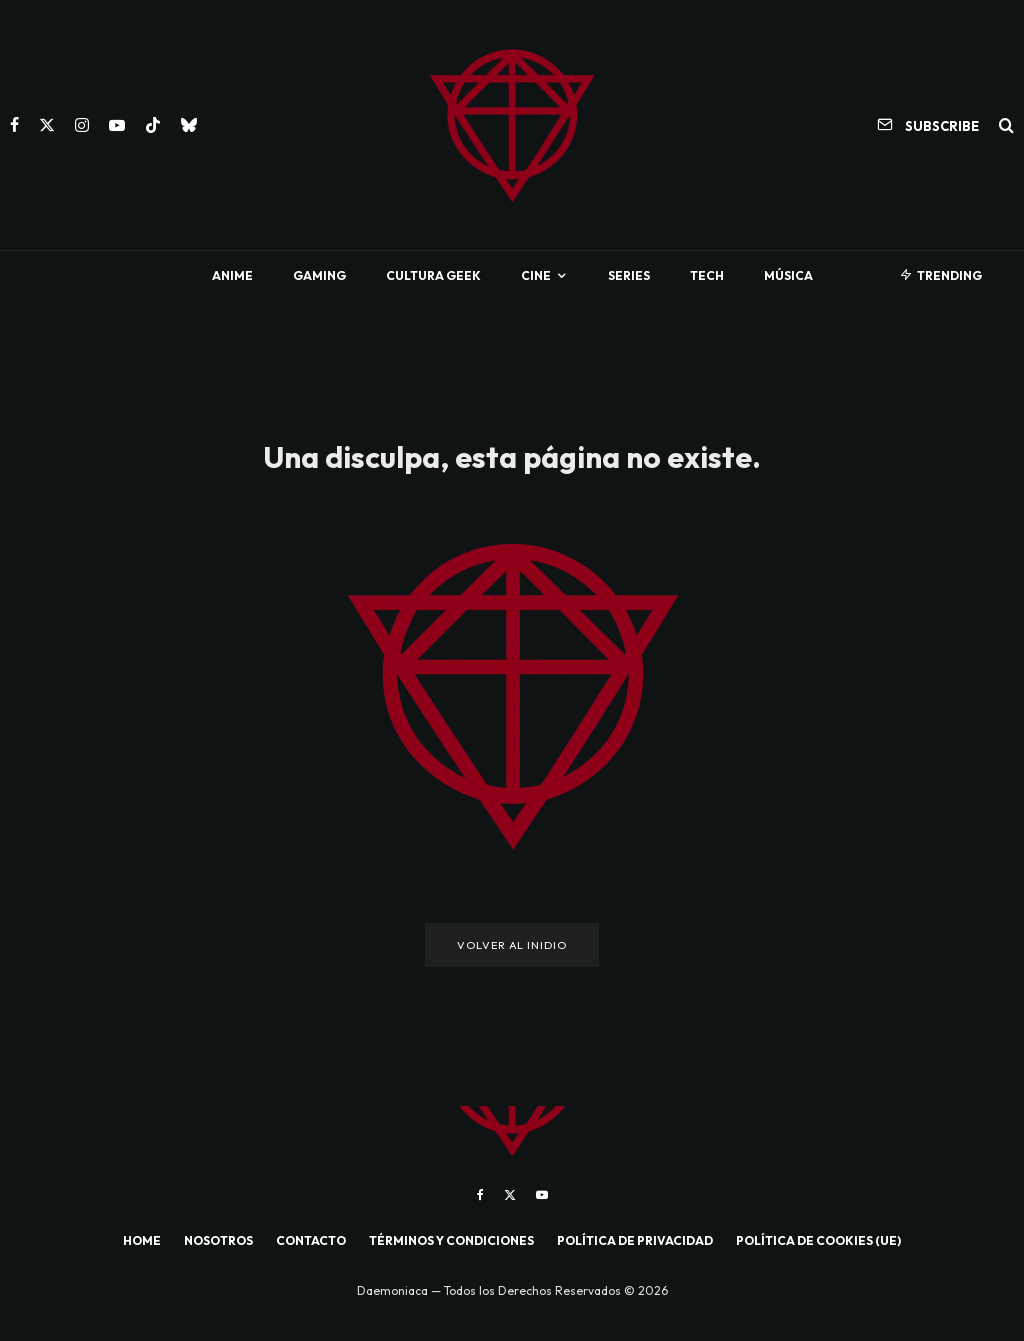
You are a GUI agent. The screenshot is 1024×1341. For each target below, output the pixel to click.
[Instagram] (82, 125)
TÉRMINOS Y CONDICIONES (451, 1240)
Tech (707, 275)
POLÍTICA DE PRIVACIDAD (635, 1240)
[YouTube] (117, 125)
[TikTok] (153, 125)
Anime (232, 275)
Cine (536, 275)
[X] (47, 125)
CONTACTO (311, 1240)
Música (788, 275)
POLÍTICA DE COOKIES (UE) (818, 1240)
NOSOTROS (218, 1240)
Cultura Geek (433, 275)
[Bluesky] (189, 125)
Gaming (319, 275)
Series (629, 275)
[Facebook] (14, 125)
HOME (142, 1240)
